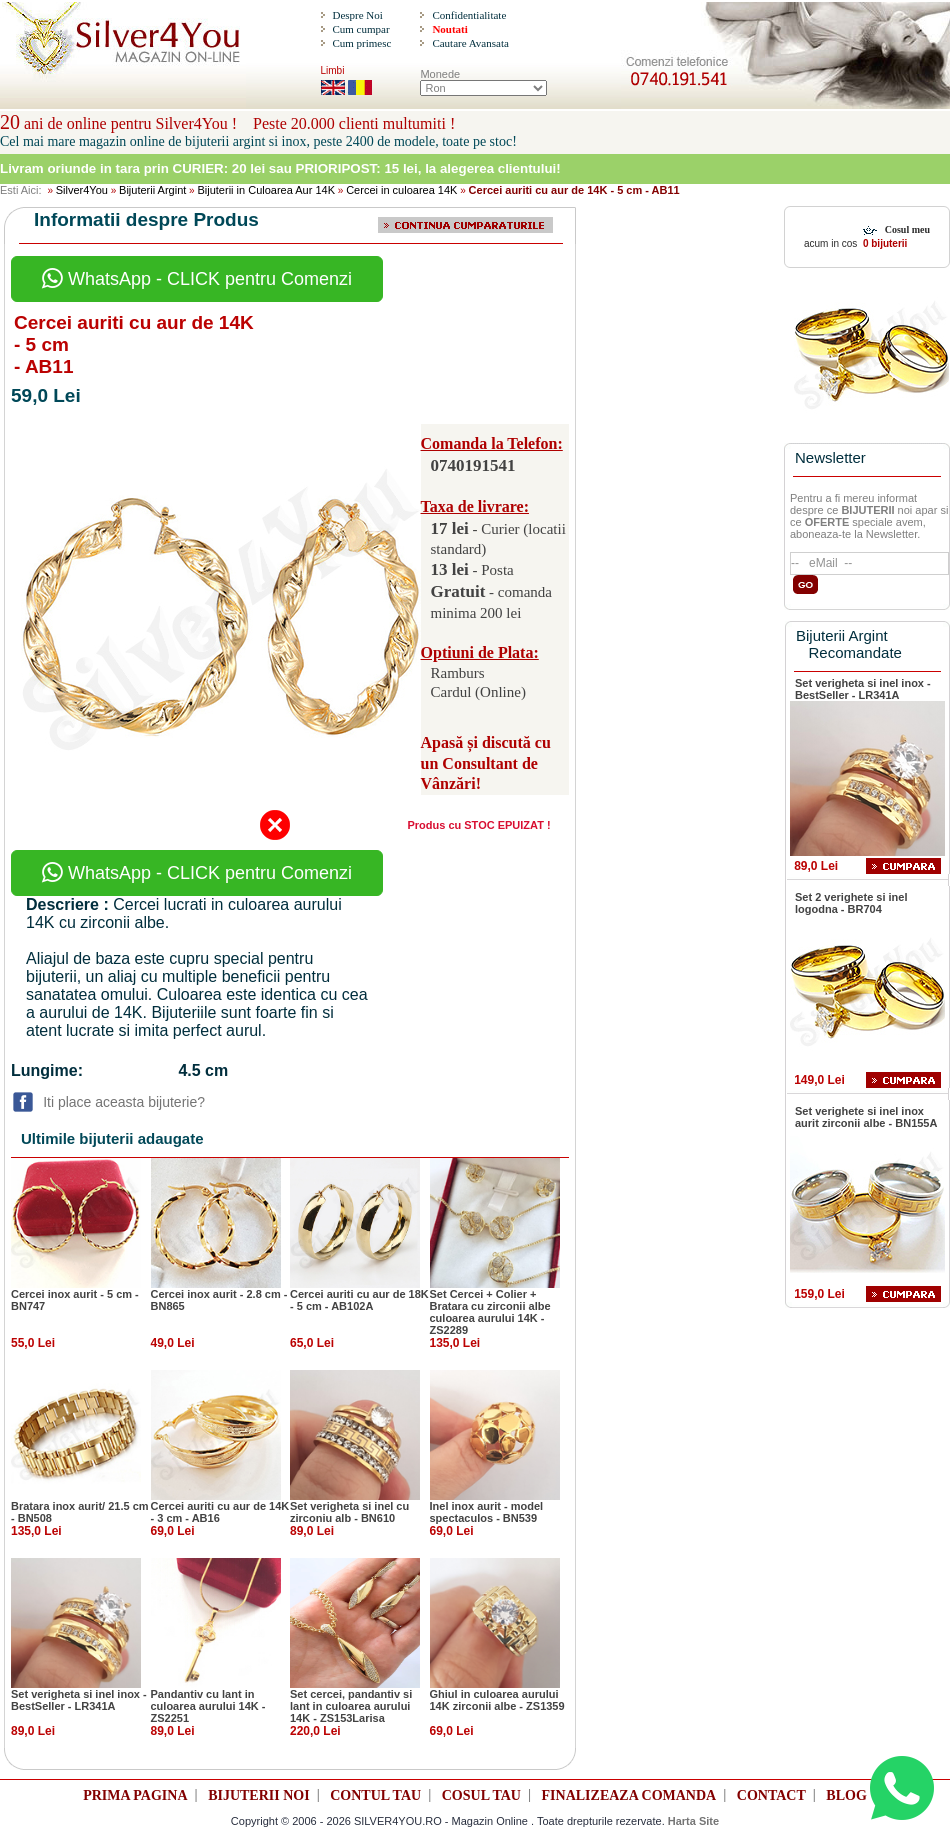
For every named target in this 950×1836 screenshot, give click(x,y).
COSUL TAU (481, 1795)
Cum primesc (361, 43)
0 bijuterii (883, 243)
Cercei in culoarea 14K (401, 190)
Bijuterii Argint (152, 190)
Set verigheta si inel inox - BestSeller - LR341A (79, 1700)
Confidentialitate (469, 15)
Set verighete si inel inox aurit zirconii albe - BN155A (866, 1117)
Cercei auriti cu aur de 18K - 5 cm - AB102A (359, 1300)
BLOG (846, 1795)
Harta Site (693, 1821)
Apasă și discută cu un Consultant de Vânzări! (486, 763)
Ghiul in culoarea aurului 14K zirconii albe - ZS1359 (497, 1700)
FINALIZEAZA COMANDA (629, 1795)
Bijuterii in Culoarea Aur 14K (266, 190)
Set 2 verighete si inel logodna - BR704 (851, 903)
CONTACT (771, 1795)
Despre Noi (357, 15)
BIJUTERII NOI (259, 1795)
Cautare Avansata (470, 43)
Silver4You (82, 190)
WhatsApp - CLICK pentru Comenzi (197, 279)
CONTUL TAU (375, 1795)
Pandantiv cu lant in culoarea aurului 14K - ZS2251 (208, 1706)
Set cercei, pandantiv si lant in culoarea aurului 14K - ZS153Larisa (351, 1706)
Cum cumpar (360, 29)
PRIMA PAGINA (135, 1795)
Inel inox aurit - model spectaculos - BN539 (487, 1512)
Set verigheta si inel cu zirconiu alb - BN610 (349, 1512)
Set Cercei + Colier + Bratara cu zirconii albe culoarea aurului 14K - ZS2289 (490, 1312)
